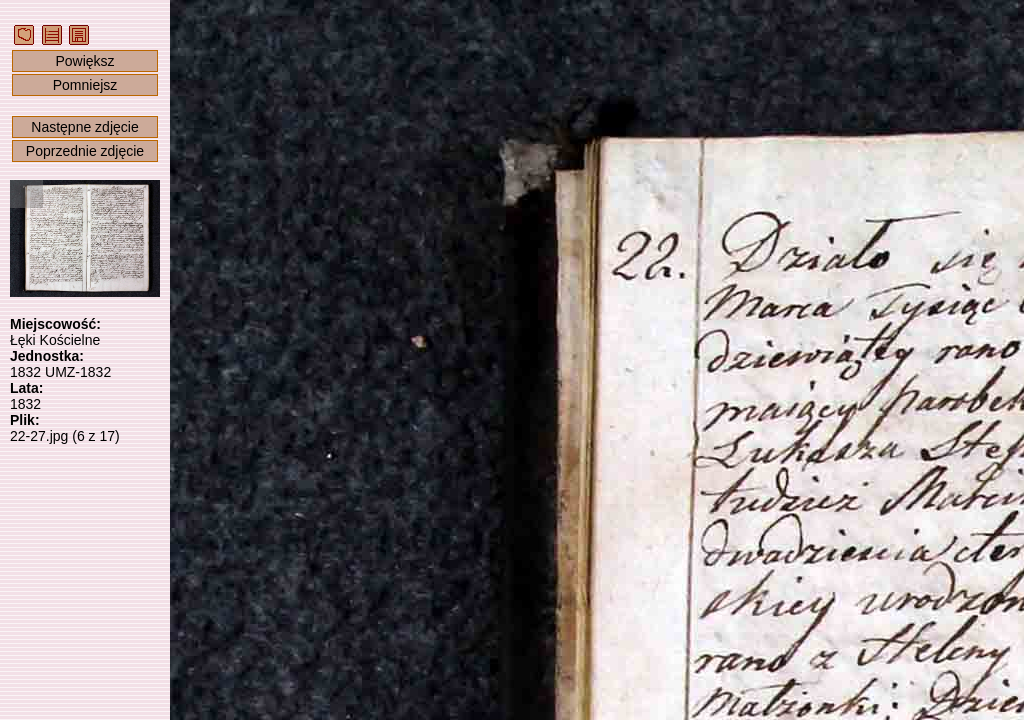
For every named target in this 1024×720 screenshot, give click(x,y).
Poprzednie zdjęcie (85, 151)
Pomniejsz (85, 85)
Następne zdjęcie (84, 127)
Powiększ (84, 61)
